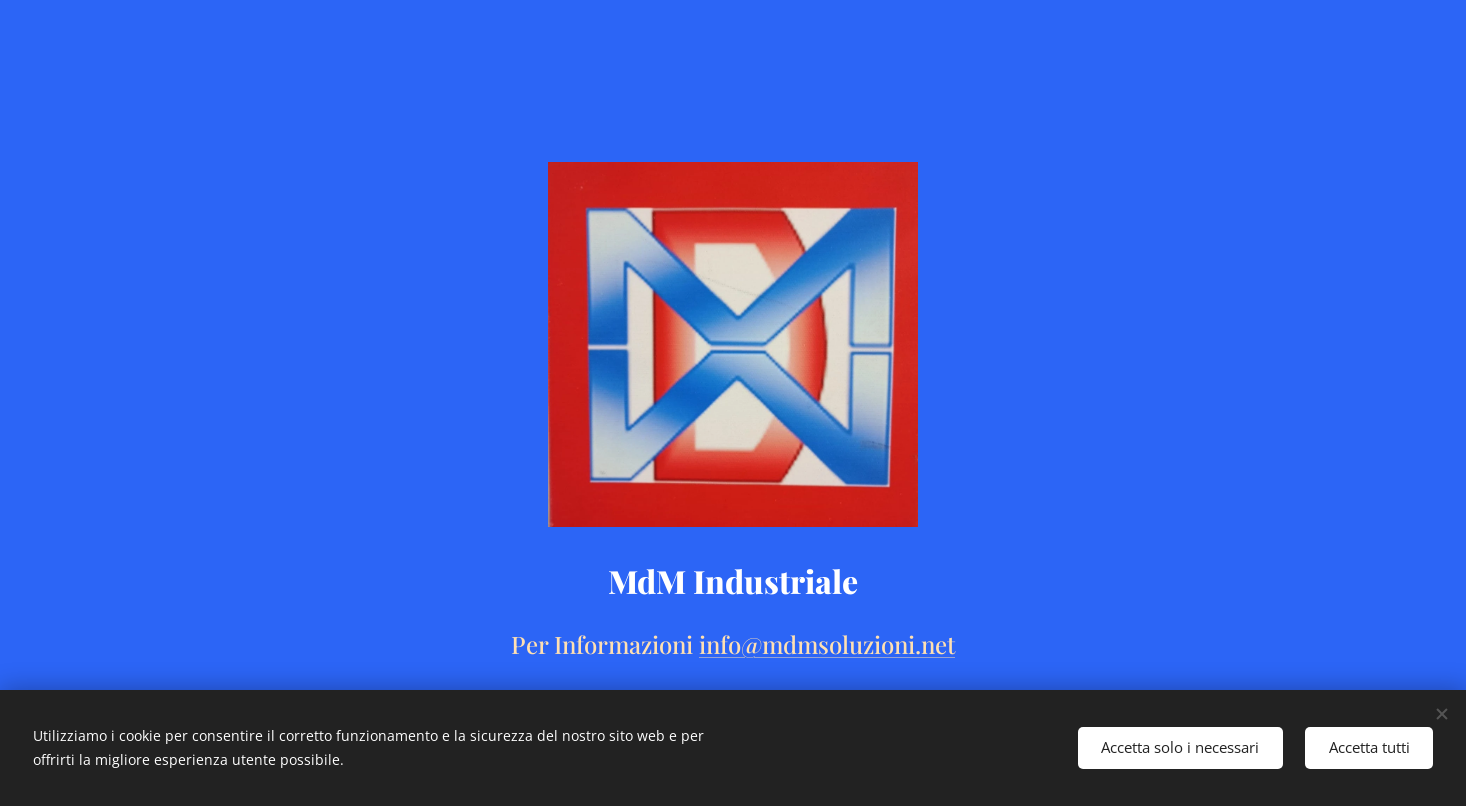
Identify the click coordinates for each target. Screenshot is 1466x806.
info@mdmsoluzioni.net (827, 644)
